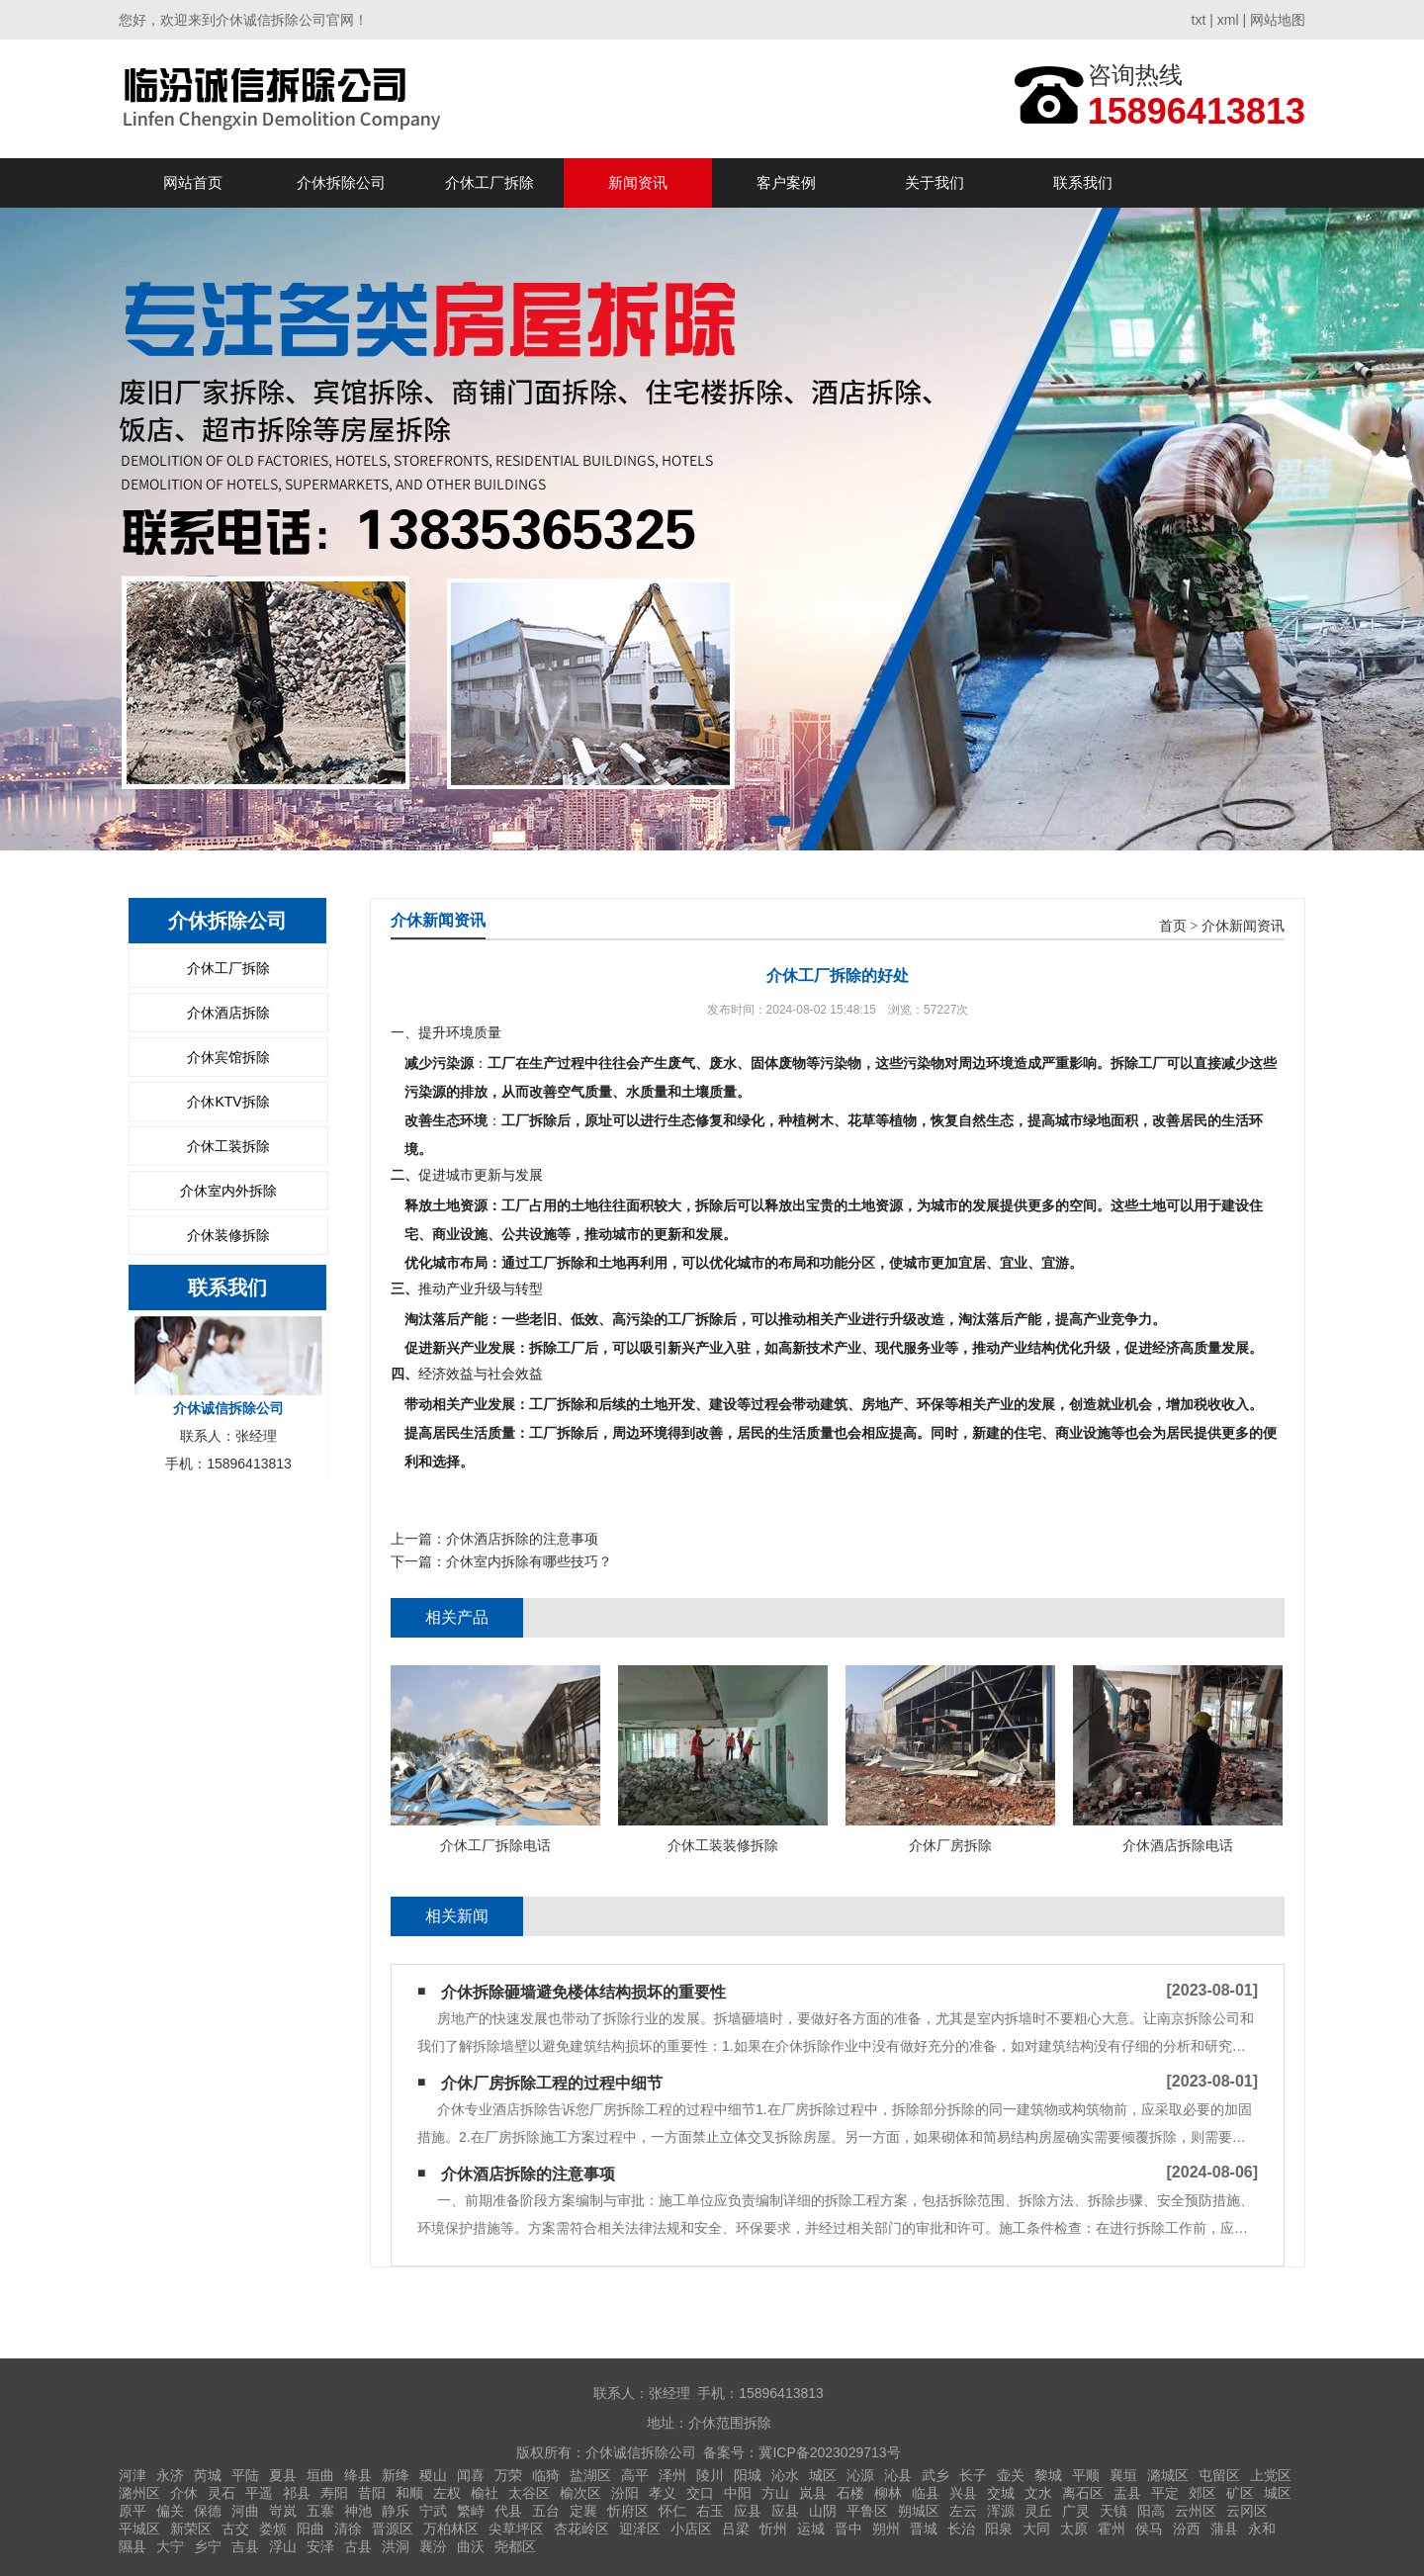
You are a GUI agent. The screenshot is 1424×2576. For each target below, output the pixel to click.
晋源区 (392, 2528)
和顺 (409, 2493)
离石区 (1083, 2493)
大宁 (170, 2546)
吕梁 (736, 2528)
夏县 (283, 2475)
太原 (1074, 2528)
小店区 (691, 2528)
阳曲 (310, 2528)
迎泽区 (640, 2528)
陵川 (710, 2475)
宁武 (433, 2511)
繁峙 (471, 2511)
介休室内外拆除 (228, 1191)
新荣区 (191, 2528)
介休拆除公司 (341, 182)
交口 (700, 2493)
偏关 (170, 2511)
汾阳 (625, 2493)
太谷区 (529, 2493)
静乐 (395, 2511)
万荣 (508, 2475)
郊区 (1202, 2493)
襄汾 (433, 2546)
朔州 (886, 2528)
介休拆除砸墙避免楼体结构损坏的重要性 (583, 1992)
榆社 (484, 2493)
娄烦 (273, 2528)
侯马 (1149, 2528)
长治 (961, 2528)
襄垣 (1123, 2475)
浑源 (1001, 2511)
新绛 (395, 2475)
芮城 (208, 2475)
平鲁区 (867, 2511)
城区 (823, 2475)
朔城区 (918, 2511)
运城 (811, 2528)
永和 (1262, 2528)
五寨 (320, 2511)
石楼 (850, 2493)
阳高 (1151, 2511)
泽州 (672, 2475)
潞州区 (139, 2493)
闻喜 (471, 2475)
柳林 (888, 2493)
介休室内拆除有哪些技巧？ (529, 1561)
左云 (963, 2511)
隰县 (132, 2546)
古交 (235, 2528)
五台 (546, 2511)
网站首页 (192, 182)
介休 (184, 2493)
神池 (358, 2511)
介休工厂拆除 (489, 182)
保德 (208, 2511)
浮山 (283, 2546)
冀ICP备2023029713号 (829, 2452)
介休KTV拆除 (228, 1102)
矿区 (1240, 2493)
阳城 (747, 2475)
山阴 (823, 2511)
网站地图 (1277, 20)
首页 (1173, 926)
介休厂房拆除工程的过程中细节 (552, 2083)
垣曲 (320, 2475)
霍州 (1111, 2528)
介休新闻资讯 (1243, 926)
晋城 (923, 2528)
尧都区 (515, 2546)
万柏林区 (451, 2528)
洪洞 (395, 2546)
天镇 (1113, 2511)
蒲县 (1224, 2528)
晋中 (848, 2528)
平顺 (1086, 2475)
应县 (747, 2511)
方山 (775, 2493)
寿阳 (334, 2493)
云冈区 (1247, 2511)
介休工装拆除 (228, 1146)
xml (1228, 20)
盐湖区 (590, 2475)
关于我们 (934, 182)
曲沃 (471, 2546)
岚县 (813, 2493)
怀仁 (672, 2511)
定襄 (583, 2511)
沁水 (785, 2475)
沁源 (860, 2475)
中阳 (738, 2493)
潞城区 (1168, 2475)
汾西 (1187, 2528)
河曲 (245, 2511)
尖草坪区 (516, 2528)
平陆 (245, 2475)
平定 (1165, 2493)
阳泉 (999, 2528)
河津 (132, 2475)
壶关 (1010, 2475)
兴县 (963, 2493)
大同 (1036, 2528)
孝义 (662, 2493)
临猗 (546, 2475)
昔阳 (372, 2493)
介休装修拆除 (228, 1235)
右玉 (710, 2511)
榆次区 (580, 2493)
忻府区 (628, 2511)
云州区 (1195, 2511)
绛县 (358, 2475)
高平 (635, 2475)
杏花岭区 (581, 2528)
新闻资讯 (638, 182)
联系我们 (1082, 182)
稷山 (433, 2475)
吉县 (245, 2546)
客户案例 (786, 182)
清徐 (348, 2528)
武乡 (935, 2475)
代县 (508, 2511)
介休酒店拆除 (228, 1013)
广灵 (1076, 2511)
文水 (1038, 2493)
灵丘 (1038, 2511)
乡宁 (208, 2546)
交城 (1001, 2493)
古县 (358, 2546)
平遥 (259, 2493)
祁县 (297, 2493)
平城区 (139, 2528)
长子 (973, 2475)
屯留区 (1219, 2475)
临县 (925, 2493)
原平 (132, 2511)
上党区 (1270, 2475)
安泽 (320, 2546)
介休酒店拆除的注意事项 (522, 1539)
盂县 (1127, 2493)
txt (1199, 20)
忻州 (773, 2528)
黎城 (1048, 2475)
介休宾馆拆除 (228, 1057)
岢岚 (283, 2511)
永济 (170, 2475)
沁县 (898, 2475)
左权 (447, 2493)
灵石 (221, 2493)
